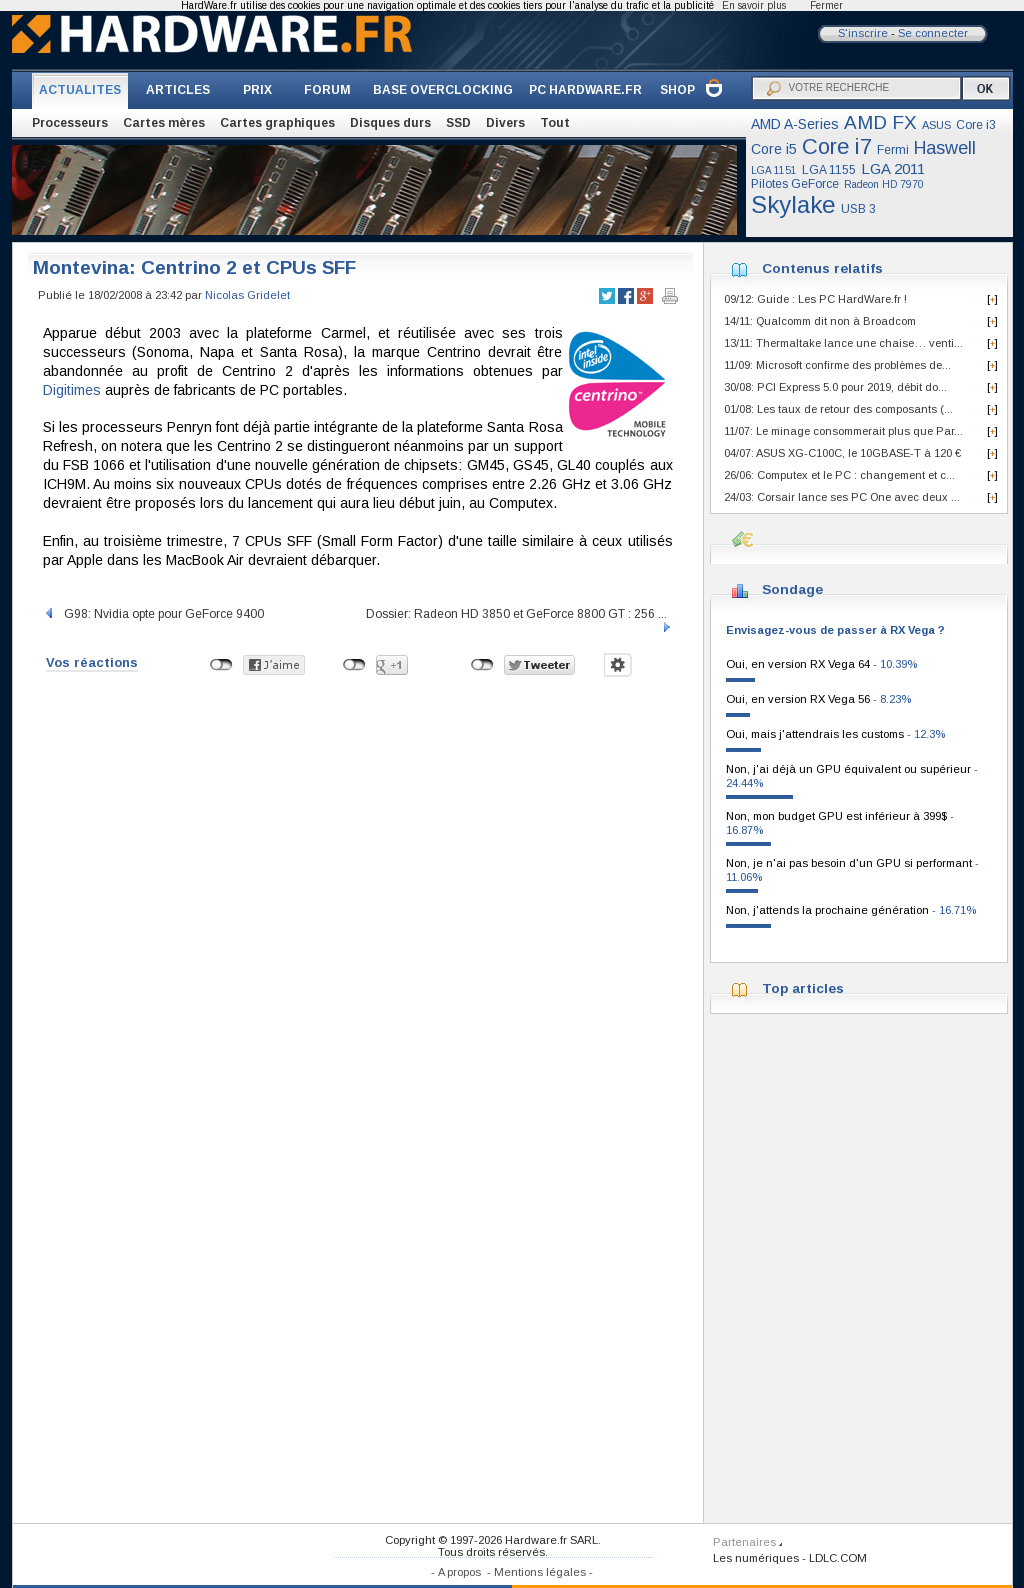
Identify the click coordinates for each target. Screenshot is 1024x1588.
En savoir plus (754, 5)
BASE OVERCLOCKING (443, 90)
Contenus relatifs (822, 268)
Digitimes (72, 390)
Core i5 (774, 149)
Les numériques (756, 1558)
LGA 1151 (774, 170)
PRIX (257, 90)
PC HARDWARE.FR (585, 90)
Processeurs (70, 123)
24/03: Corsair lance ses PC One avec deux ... (842, 497)
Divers (505, 123)
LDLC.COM (838, 1558)
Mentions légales (540, 1572)
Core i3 (976, 125)
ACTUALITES (80, 90)
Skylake (793, 204)
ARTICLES (178, 90)
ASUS (936, 125)
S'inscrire (863, 33)
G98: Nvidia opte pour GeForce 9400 (153, 614)
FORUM (327, 90)
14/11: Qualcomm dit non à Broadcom (820, 321)
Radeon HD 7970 (884, 184)
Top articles (803, 988)
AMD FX (880, 122)
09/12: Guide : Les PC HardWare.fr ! (815, 299)
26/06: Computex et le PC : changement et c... (839, 475)
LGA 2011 (893, 168)
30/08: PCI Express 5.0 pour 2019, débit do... (835, 387)
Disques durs (390, 123)
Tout (555, 123)
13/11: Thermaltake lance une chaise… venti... (843, 343)
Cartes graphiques (277, 123)
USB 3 (858, 209)
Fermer (826, 5)
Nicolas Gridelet (247, 295)
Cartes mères (164, 123)
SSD (458, 123)
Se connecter (933, 33)
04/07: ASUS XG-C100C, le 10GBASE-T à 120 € (842, 453)
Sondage (792, 589)
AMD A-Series (795, 124)
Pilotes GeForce (795, 184)
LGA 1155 (829, 170)
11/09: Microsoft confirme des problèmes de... (837, 365)
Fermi (893, 150)
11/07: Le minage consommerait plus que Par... (843, 431)
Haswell (945, 148)
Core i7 (837, 146)
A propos (459, 1572)
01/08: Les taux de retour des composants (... (838, 409)
